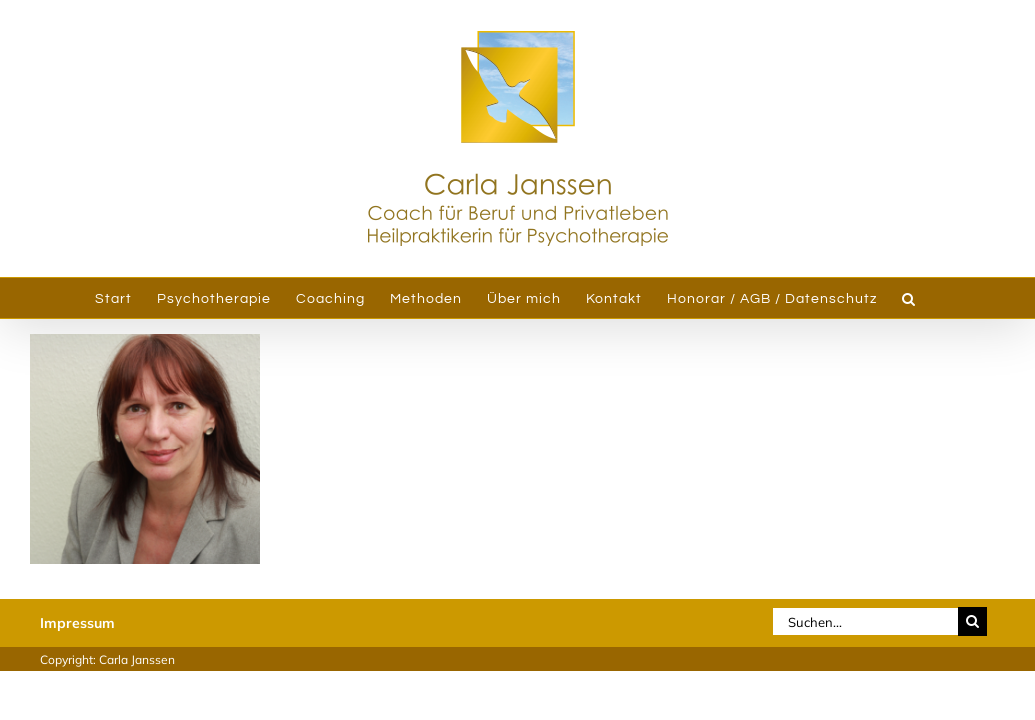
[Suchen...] (865, 621)
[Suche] (972, 621)
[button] (939, 298)
